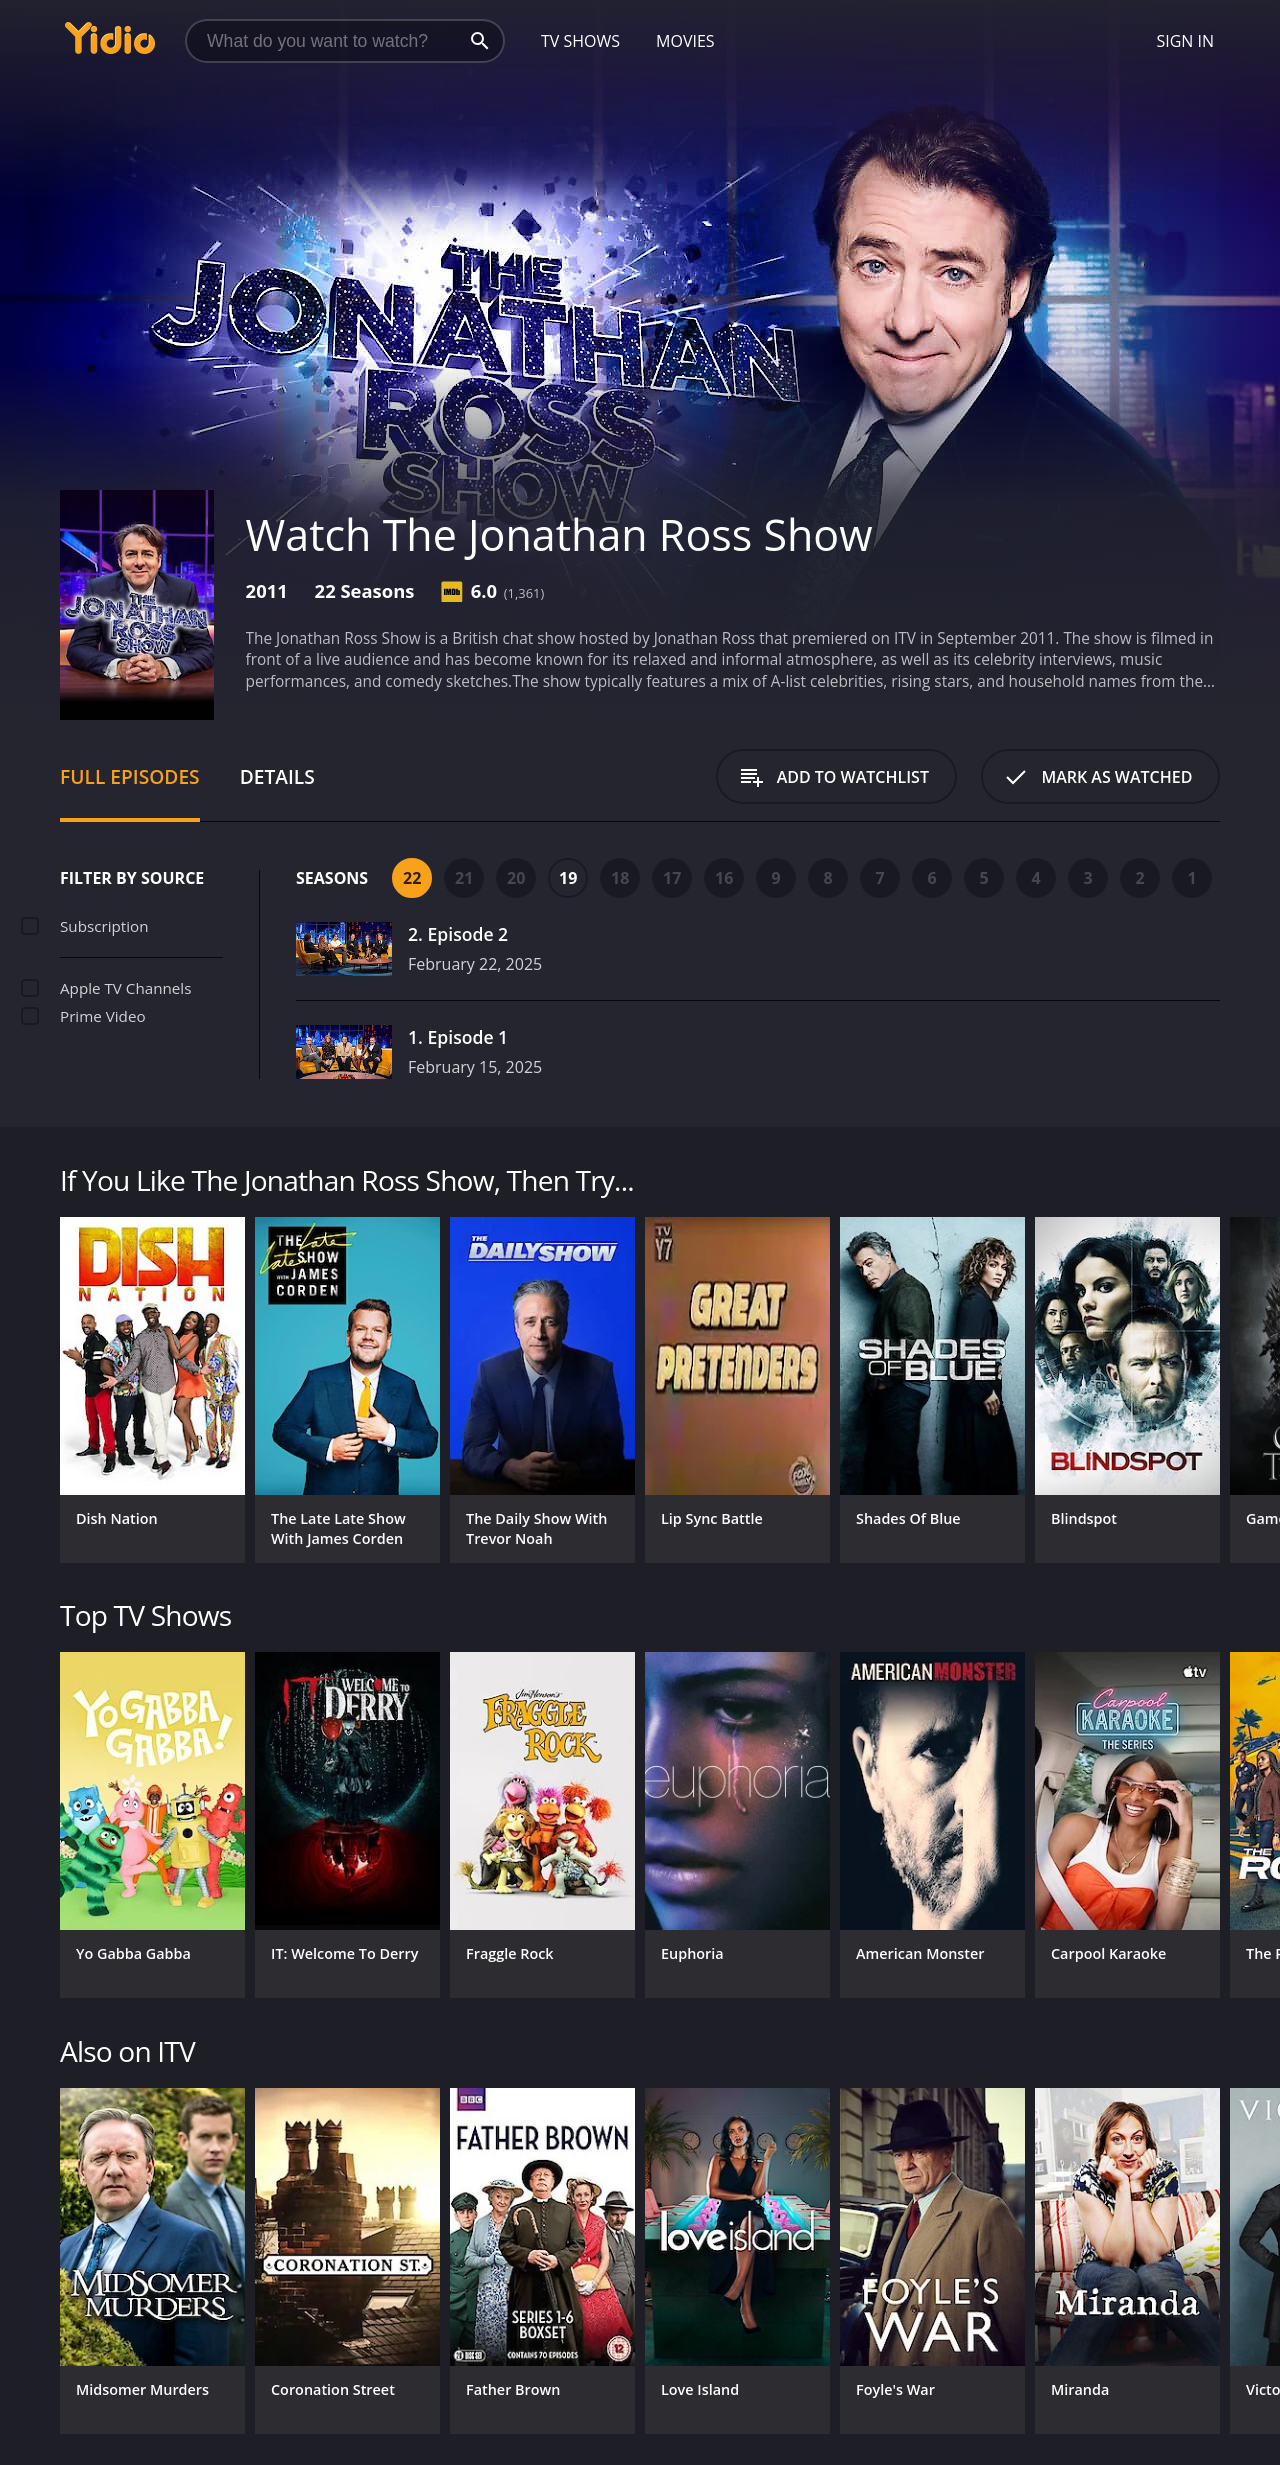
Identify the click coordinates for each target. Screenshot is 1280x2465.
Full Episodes (130, 776)
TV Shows (580, 41)
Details (277, 776)
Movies (685, 41)
